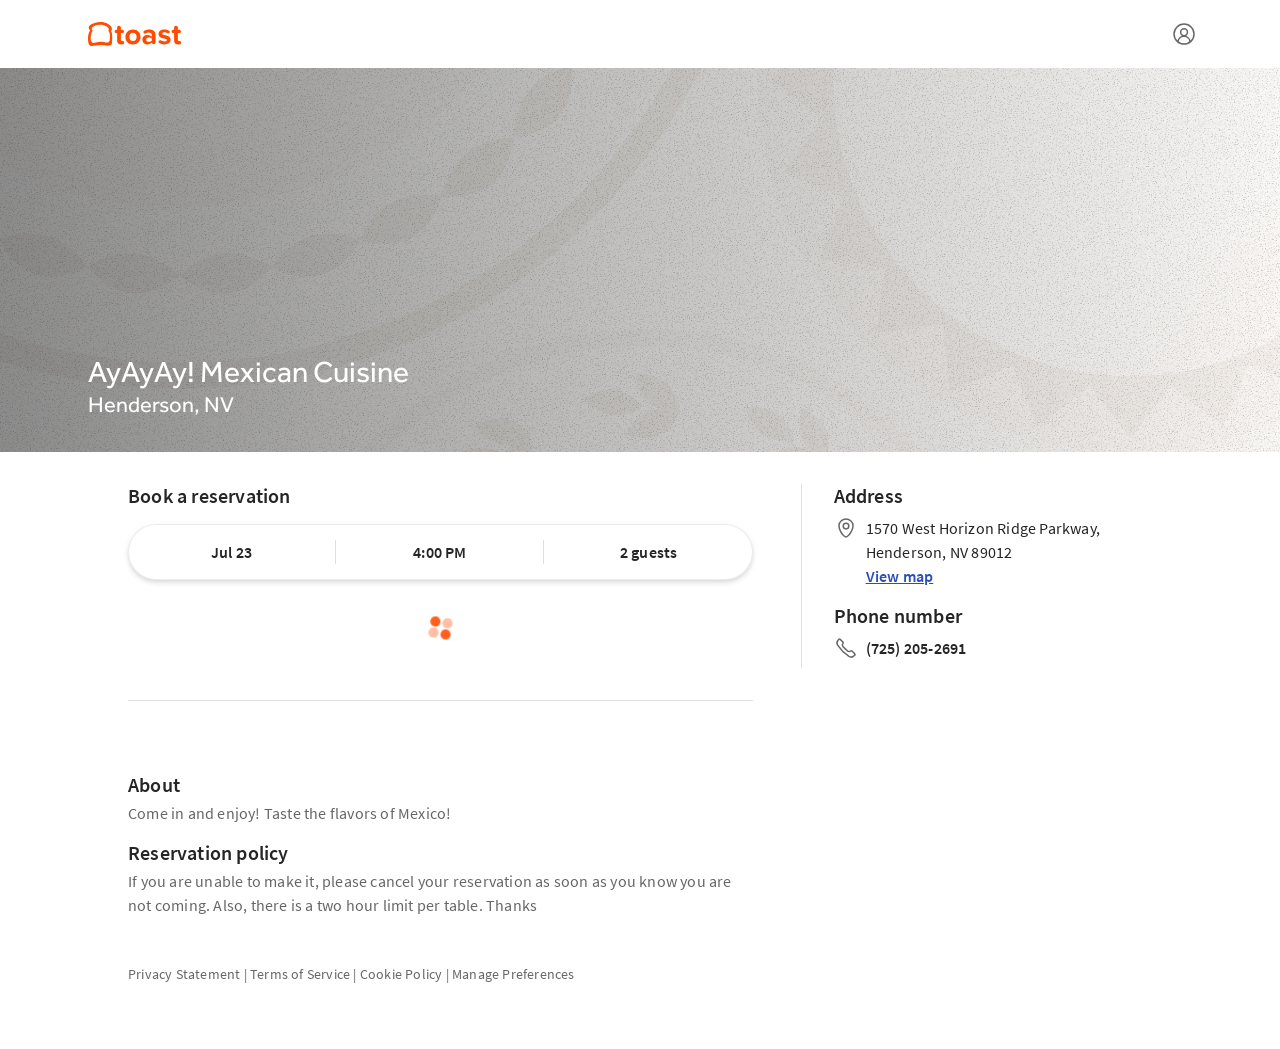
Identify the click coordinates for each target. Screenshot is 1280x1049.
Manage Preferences (513, 974)
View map (900, 576)
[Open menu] (1184, 34)
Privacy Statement (184, 974)
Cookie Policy (401, 974)
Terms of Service (300, 974)
